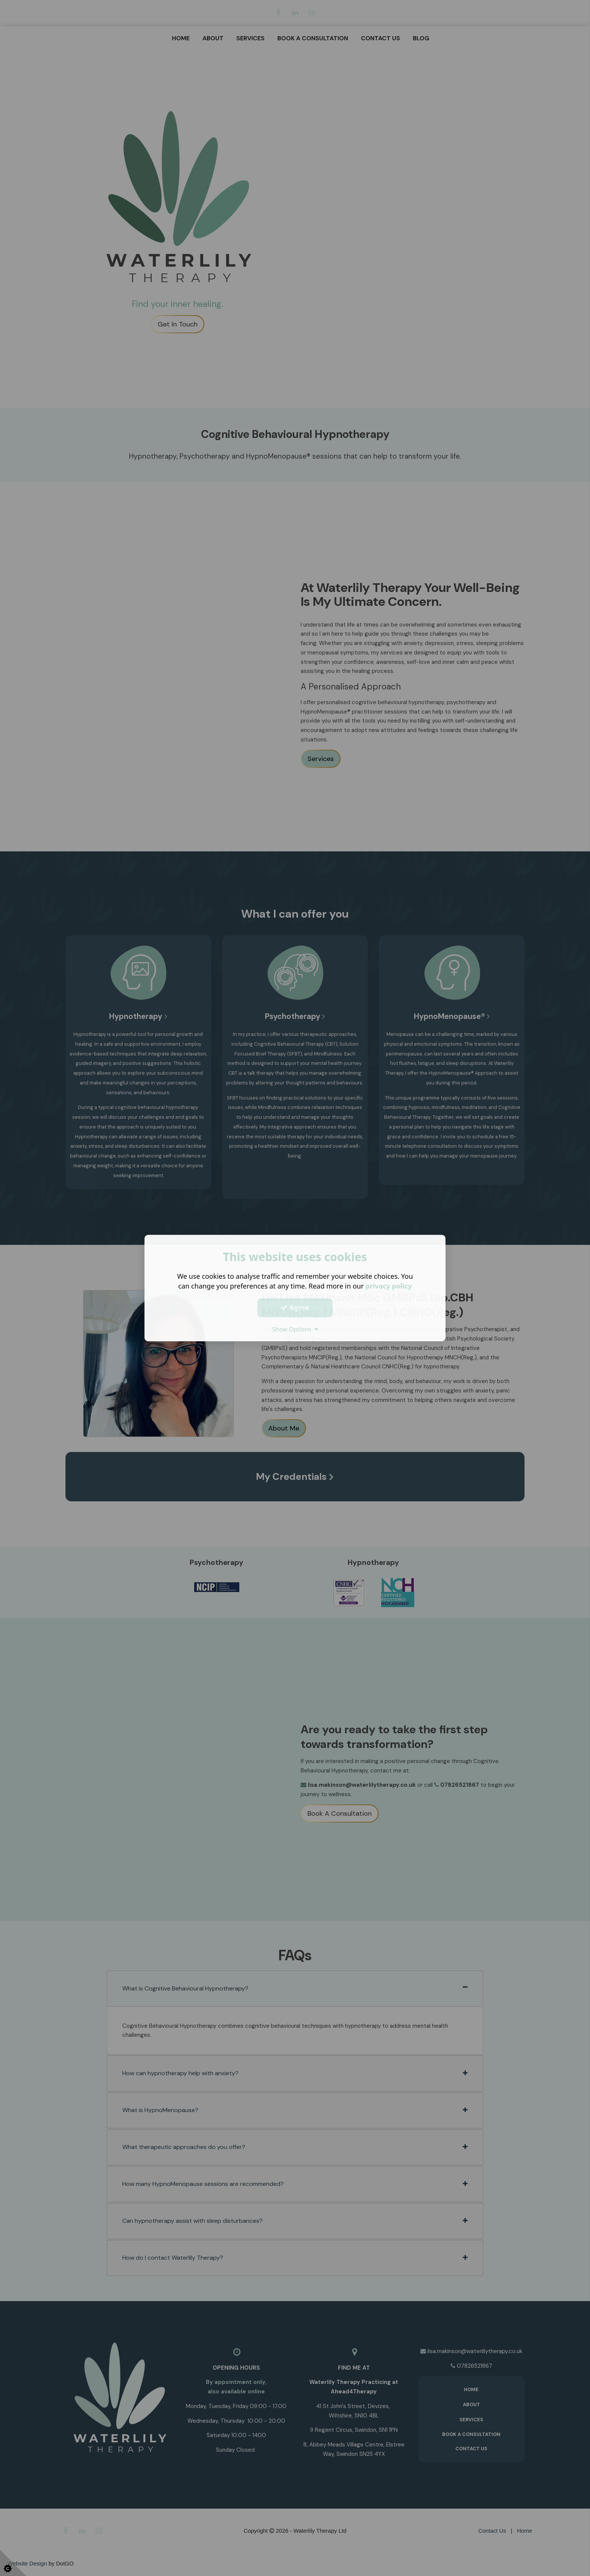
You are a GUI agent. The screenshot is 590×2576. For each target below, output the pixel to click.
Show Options (295, 1329)
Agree (295, 1307)
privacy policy (388, 1285)
